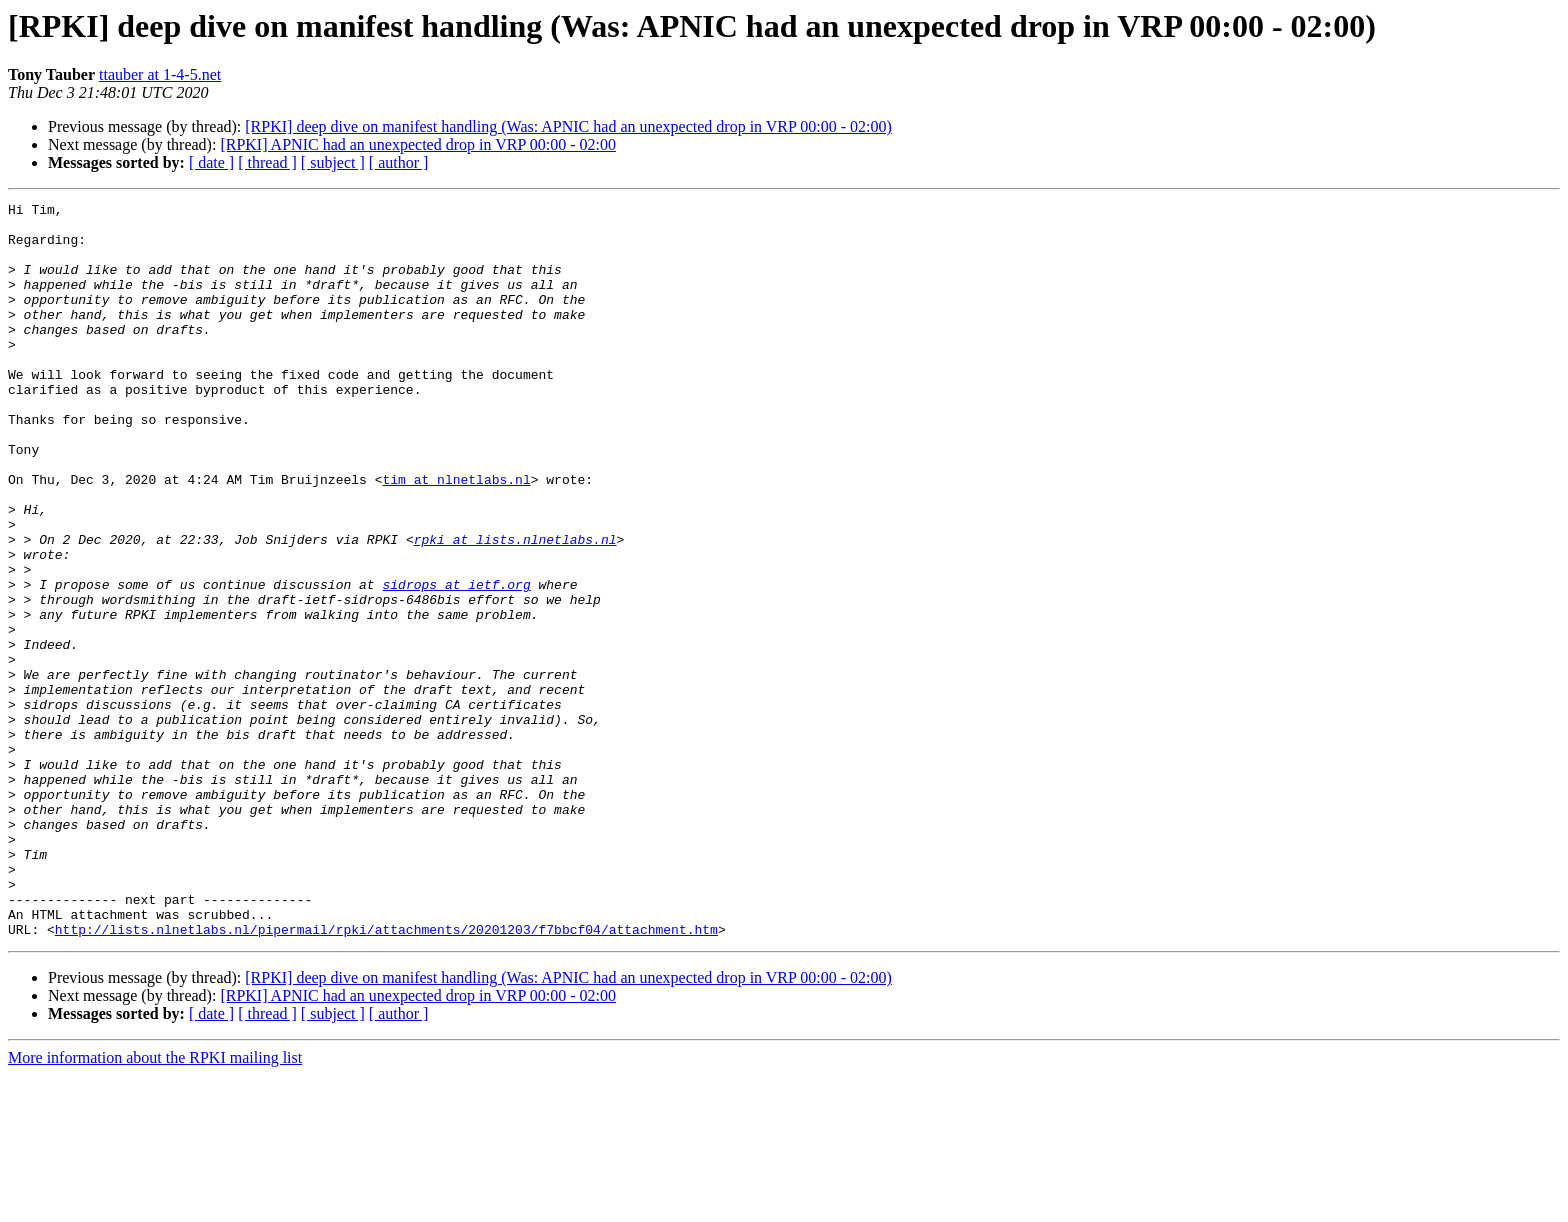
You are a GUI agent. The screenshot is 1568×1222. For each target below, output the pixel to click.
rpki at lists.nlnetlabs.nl (515, 608)
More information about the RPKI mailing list (155, 1204)
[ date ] (211, 162)
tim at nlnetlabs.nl (456, 536)
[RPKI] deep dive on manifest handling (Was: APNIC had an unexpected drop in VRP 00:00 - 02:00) (568, 126)
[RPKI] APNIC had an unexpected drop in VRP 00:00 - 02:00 (418, 144)
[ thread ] (267, 162)
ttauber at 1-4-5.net (160, 74)
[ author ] (399, 162)
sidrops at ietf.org (456, 662)
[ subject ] (333, 162)
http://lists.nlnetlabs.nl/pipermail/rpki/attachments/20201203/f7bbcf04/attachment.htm (386, 1076)
